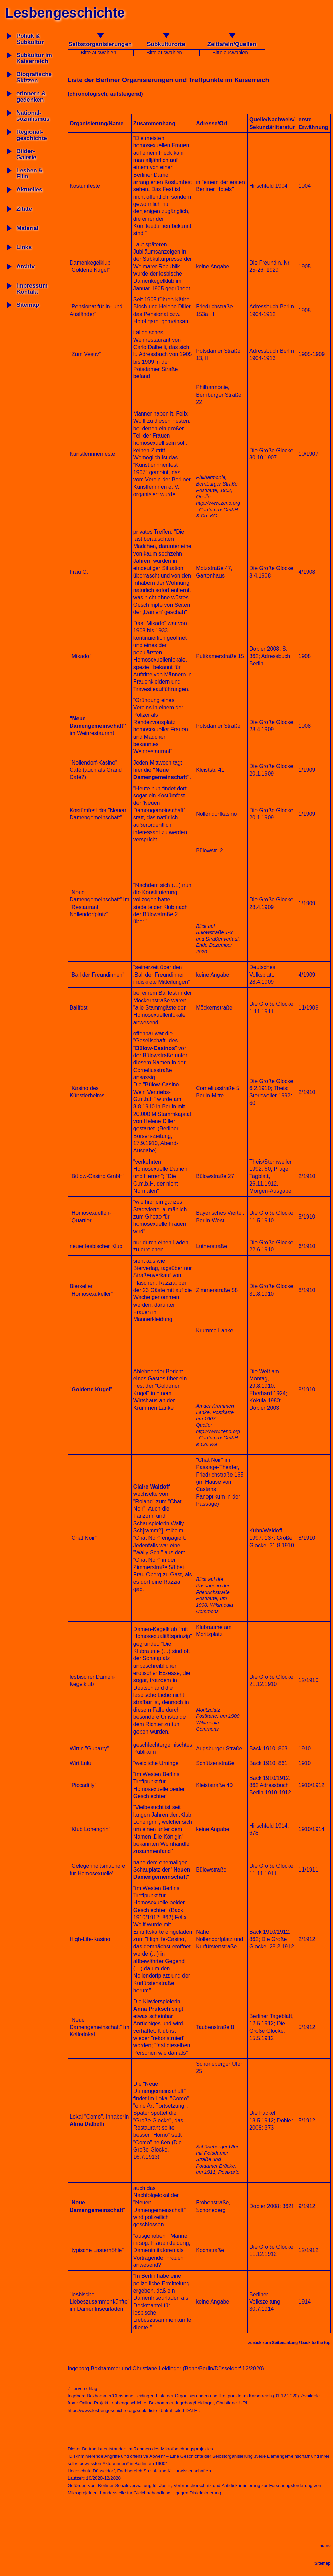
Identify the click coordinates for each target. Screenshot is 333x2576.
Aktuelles (29, 189)
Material (27, 228)
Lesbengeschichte (65, 12)
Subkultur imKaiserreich (34, 58)
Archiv (25, 266)
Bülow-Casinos (155, 1048)
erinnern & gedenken (31, 96)
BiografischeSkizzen (34, 77)
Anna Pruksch (151, 2009)
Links (24, 247)
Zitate (24, 209)
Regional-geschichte (31, 135)
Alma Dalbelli (87, 2124)
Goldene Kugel (91, 1389)
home (325, 2545)
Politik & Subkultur (30, 39)
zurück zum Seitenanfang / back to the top (289, 2342)
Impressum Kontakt (32, 288)
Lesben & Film (29, 173)
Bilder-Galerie (26, 154)
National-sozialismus (32, 115)
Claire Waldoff (151, 1487)
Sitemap (27, 305)
